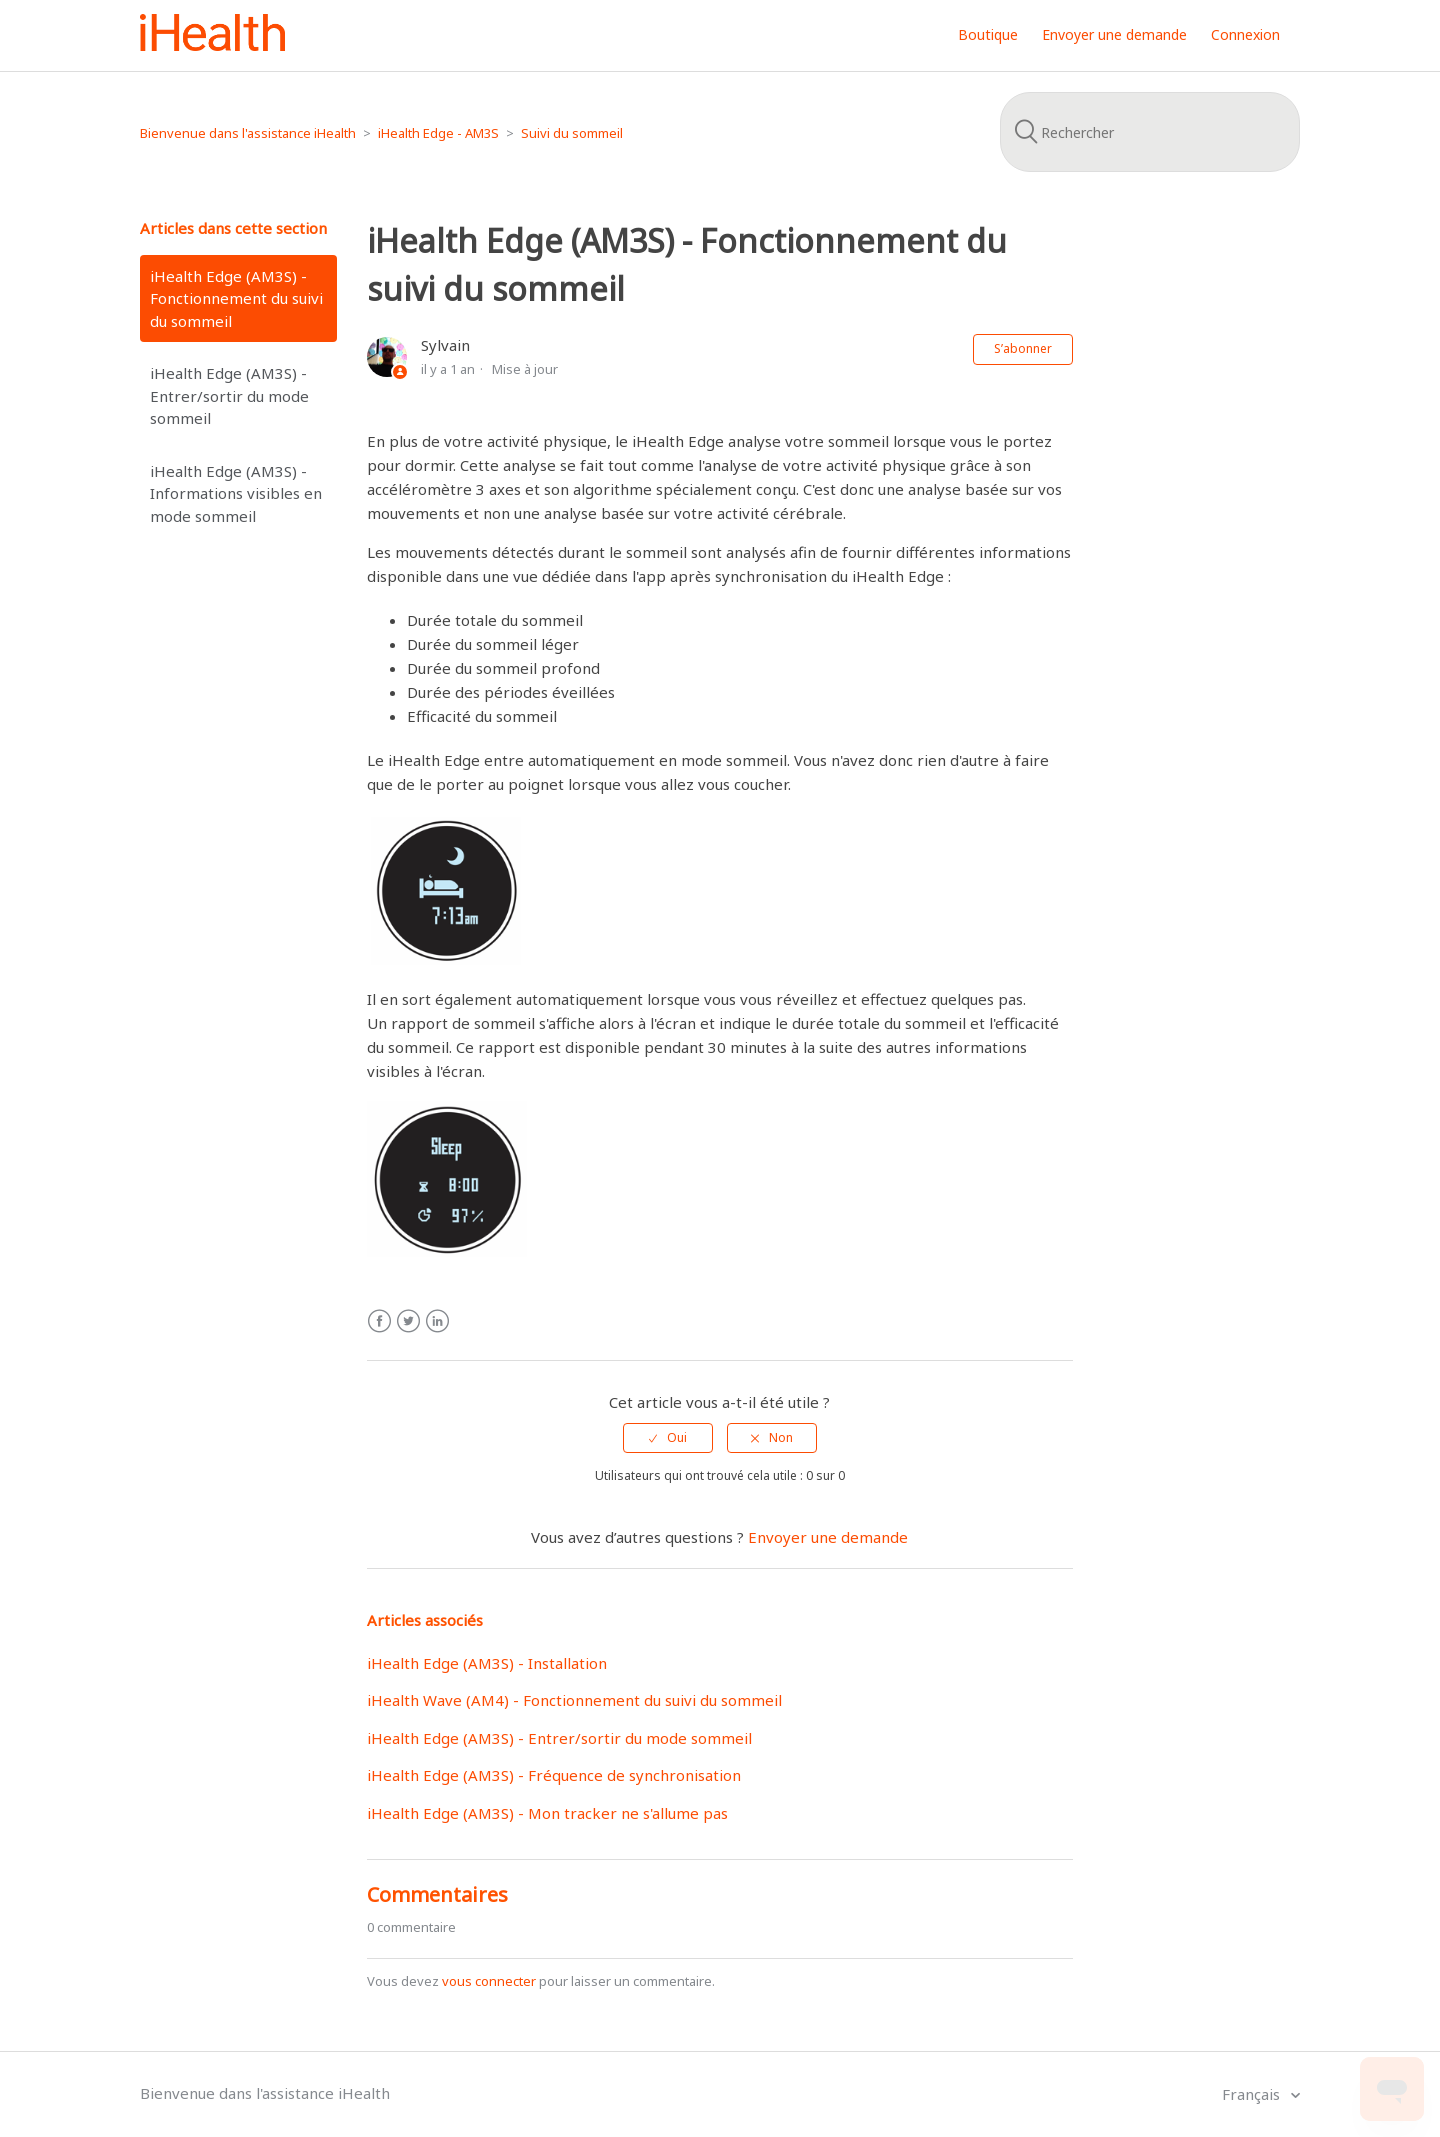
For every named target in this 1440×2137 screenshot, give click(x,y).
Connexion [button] (1245, 34)
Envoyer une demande (1114, 34)
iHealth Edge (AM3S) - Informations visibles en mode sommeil (236, 493)
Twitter (408, 1321)
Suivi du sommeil (572, 133)
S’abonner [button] (1023, 348)
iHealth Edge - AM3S (438, 133)
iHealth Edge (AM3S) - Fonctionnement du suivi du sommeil (236, 298)
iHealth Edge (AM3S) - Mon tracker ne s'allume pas (547, 1813)
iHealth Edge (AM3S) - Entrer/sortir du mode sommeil (229, 395)
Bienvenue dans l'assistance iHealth (248, 133)
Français (1253, 2094)
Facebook (379, 1321)
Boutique (988, 34)
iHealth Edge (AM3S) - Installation (487, 1663)
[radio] (668, 1438)
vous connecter (489, 1981)
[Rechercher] (1150, 132)
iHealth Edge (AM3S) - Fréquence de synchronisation (554, 1775)
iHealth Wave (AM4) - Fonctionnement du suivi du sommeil (574, 1700)
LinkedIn (437, 1321)
